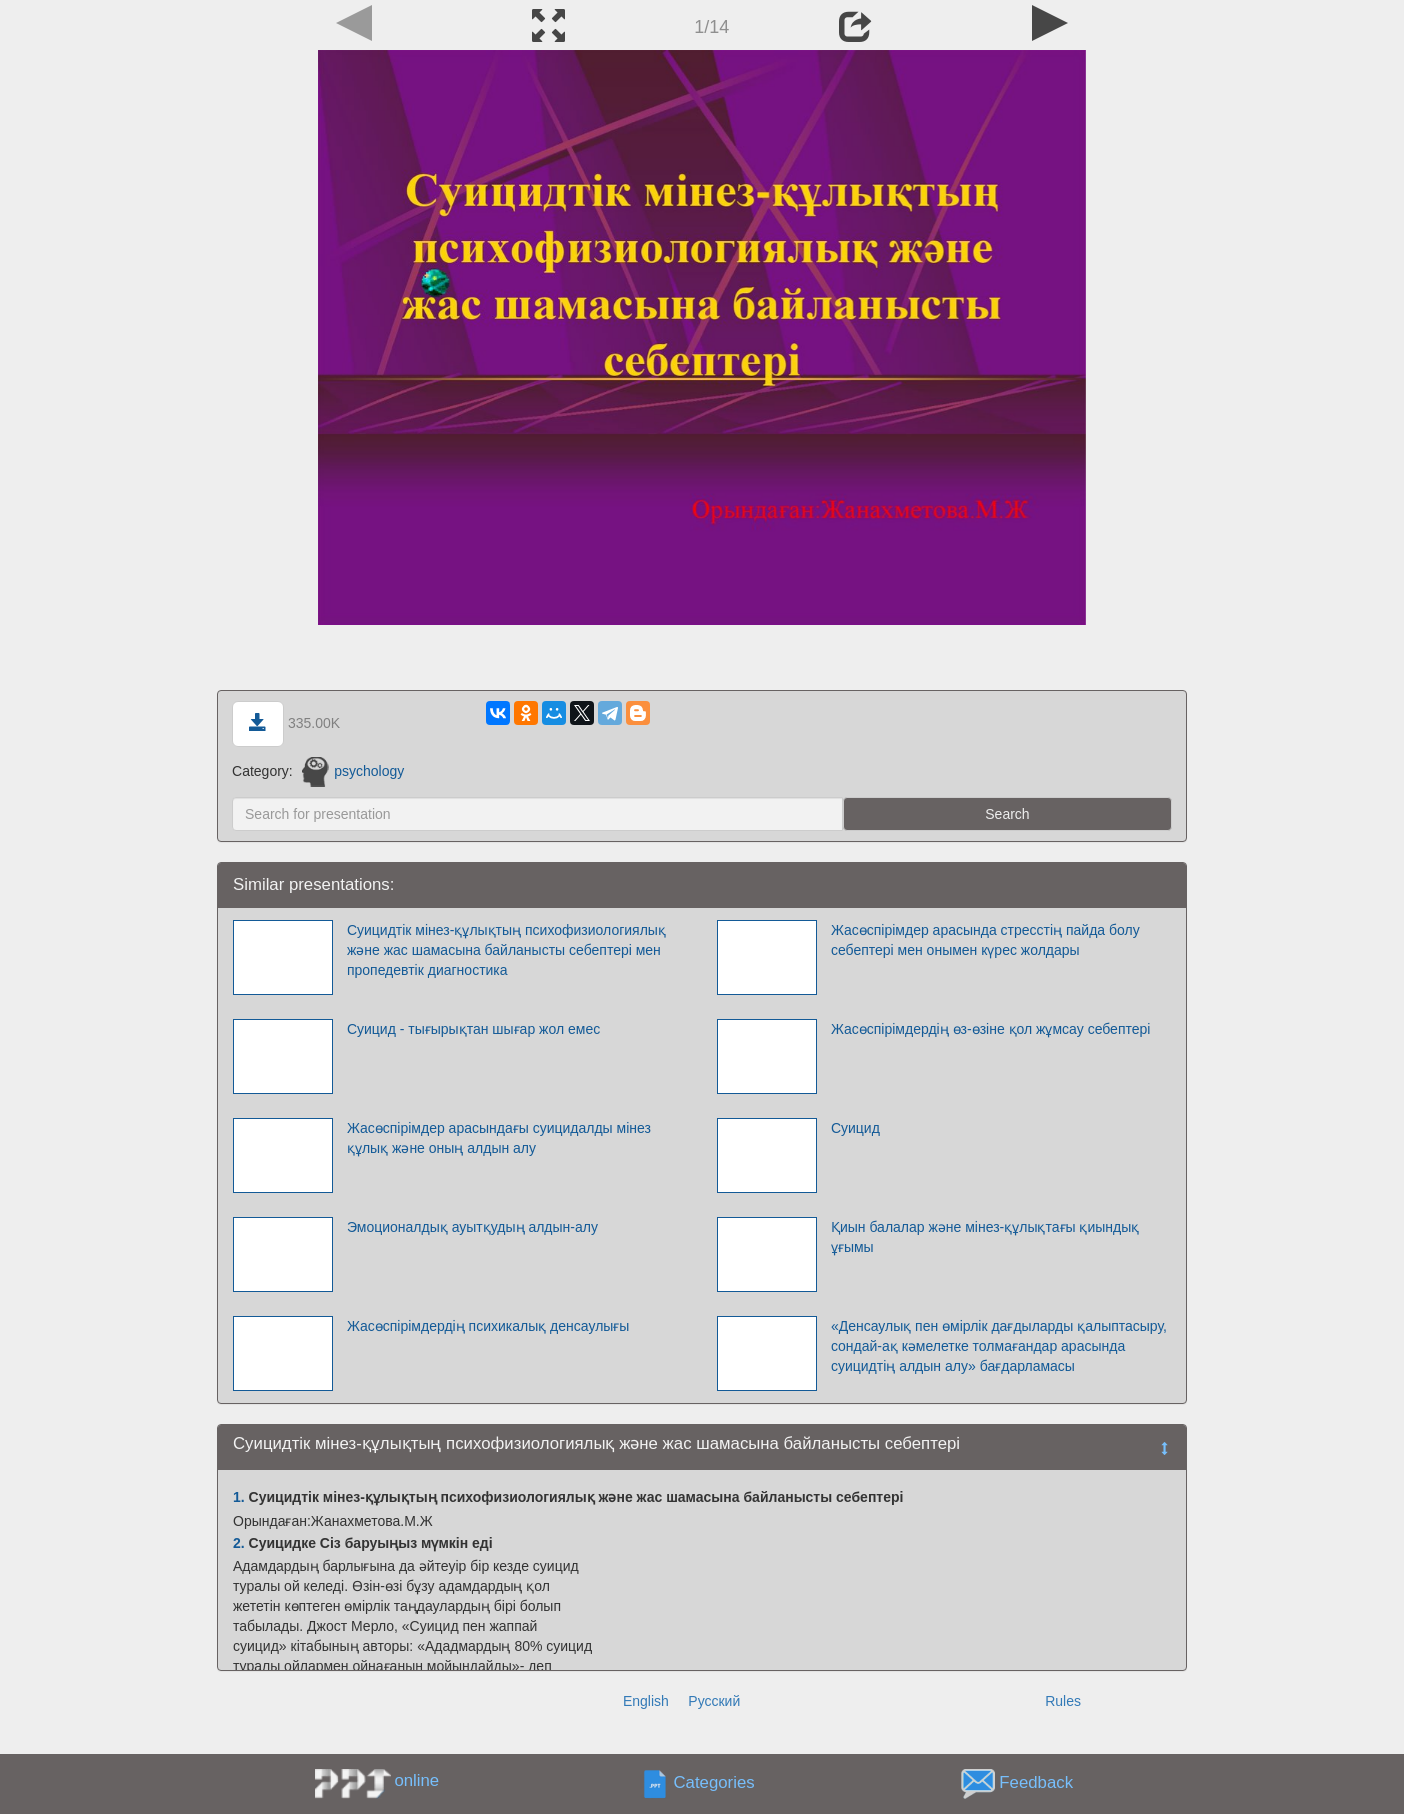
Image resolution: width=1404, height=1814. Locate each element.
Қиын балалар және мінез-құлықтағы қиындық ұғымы (985, 1237)
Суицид (855, 1128)
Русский (714, 1701)
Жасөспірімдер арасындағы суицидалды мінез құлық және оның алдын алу (499, 1138)
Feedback (1036, 1782)
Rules (1063, 1701)
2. (239, 1543)
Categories (714, 1782)
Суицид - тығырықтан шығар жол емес (473, 1029)
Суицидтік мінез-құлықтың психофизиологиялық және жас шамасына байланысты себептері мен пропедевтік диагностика (506, 950)
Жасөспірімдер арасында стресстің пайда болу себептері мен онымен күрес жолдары (985, 940)
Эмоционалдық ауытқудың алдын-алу (472, 1227)
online (416, 1780)
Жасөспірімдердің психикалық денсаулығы (488, 1326)
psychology (353, 771)
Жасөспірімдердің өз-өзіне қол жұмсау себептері (991, 1029)
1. (239, 1497)
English (646, 1701)
